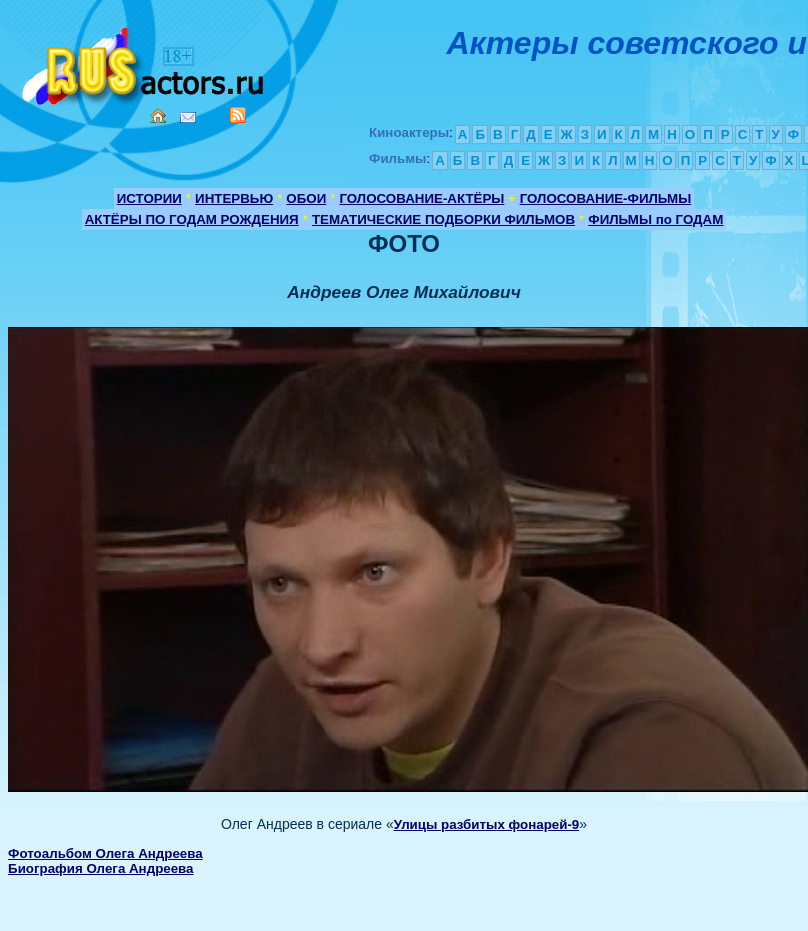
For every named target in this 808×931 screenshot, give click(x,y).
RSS (238, 115)
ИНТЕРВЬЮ (234, 198)
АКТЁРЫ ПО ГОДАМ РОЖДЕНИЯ (192, 219)
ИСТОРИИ (149, 198)
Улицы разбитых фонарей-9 (487, 824)
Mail (188, 117)
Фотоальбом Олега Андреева (105, 853)
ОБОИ (306, 198)
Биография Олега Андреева (100, 868)
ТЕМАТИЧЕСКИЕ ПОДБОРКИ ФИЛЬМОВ (443, 219)
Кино (145, 62)
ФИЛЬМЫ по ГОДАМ (655, 219)
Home (158, 116)
